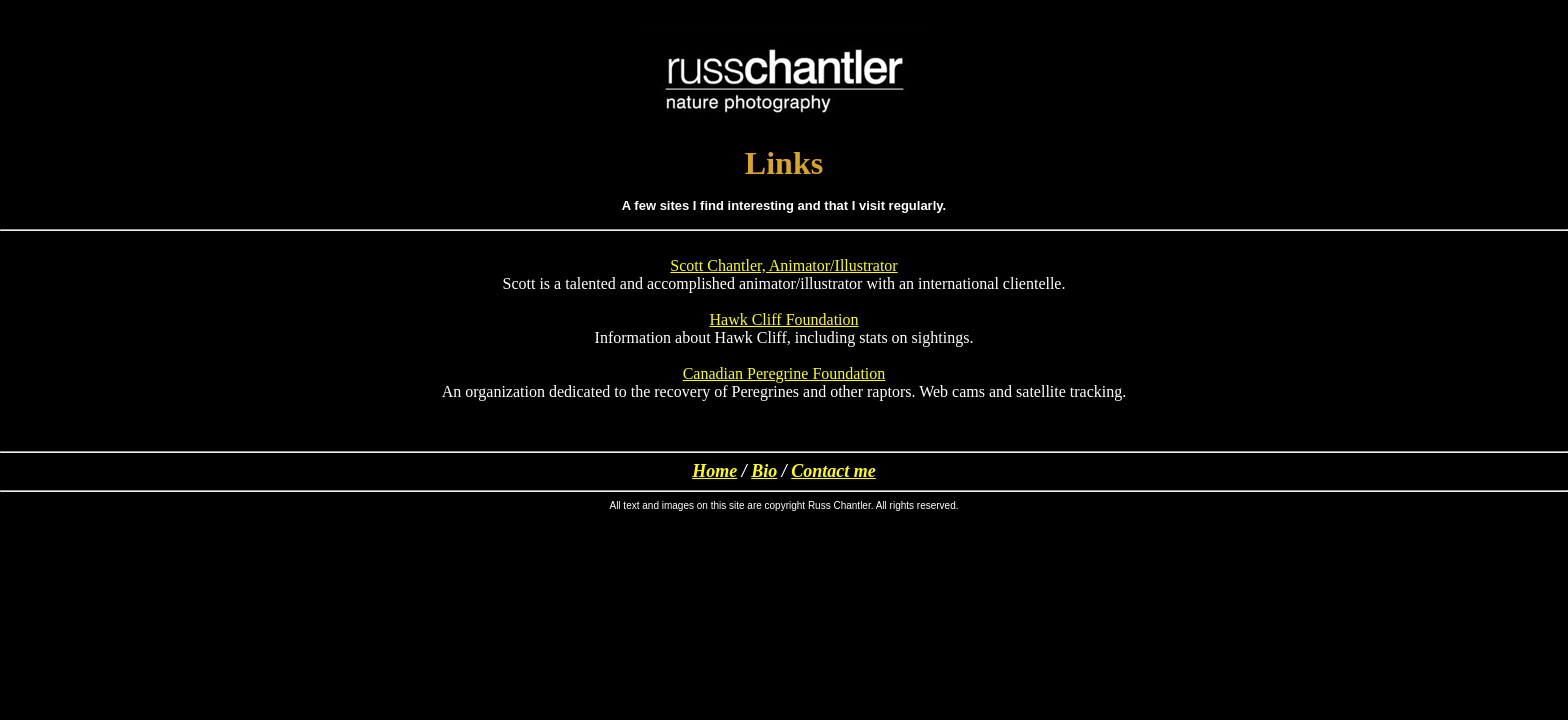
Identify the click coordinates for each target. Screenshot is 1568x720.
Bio (764, 471)
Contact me (833, 471)
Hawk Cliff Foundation (783, 319)
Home (714, 471)
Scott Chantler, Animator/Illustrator (783, 265)
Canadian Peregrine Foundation (784, 373)
